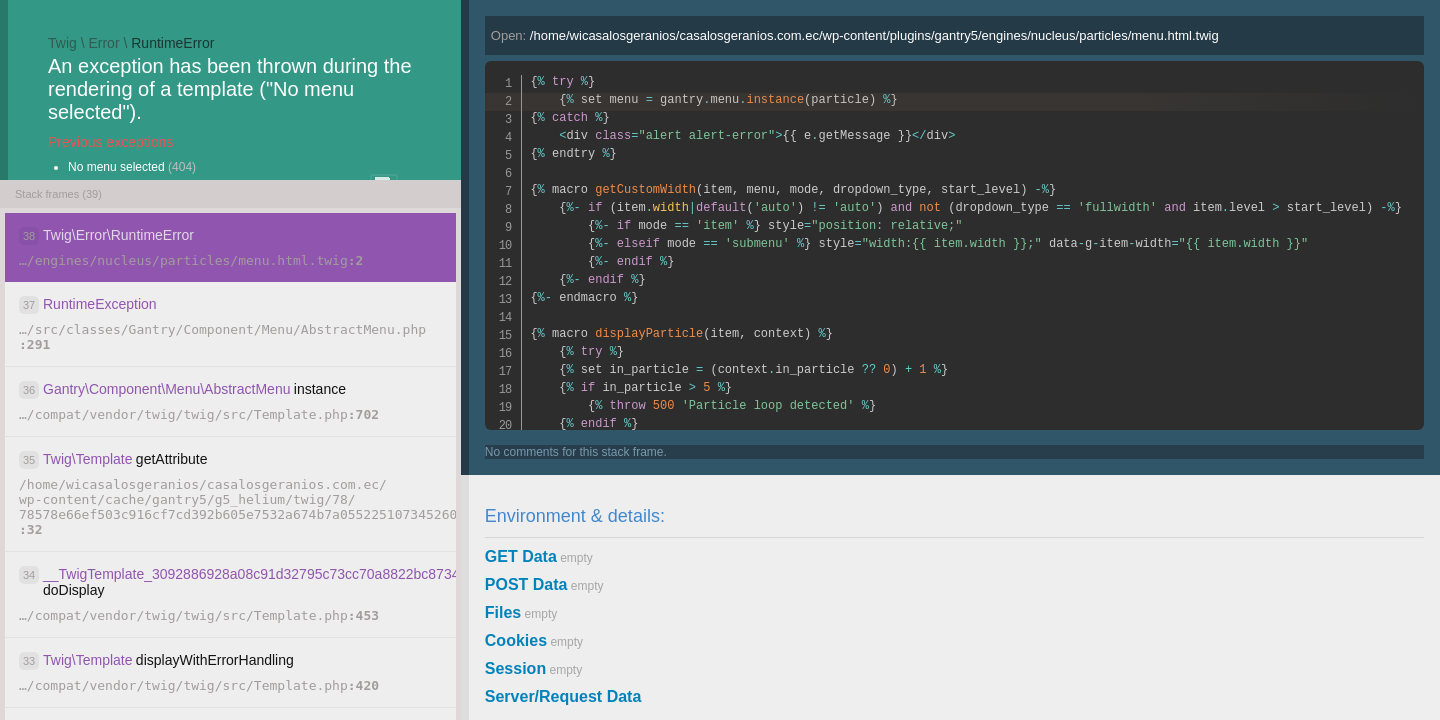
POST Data (526, 584)
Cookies (516, 640)
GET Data (521, 556)
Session (515, 668)
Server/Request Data (563, 696)
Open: (855, 35)
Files (503, 612)
